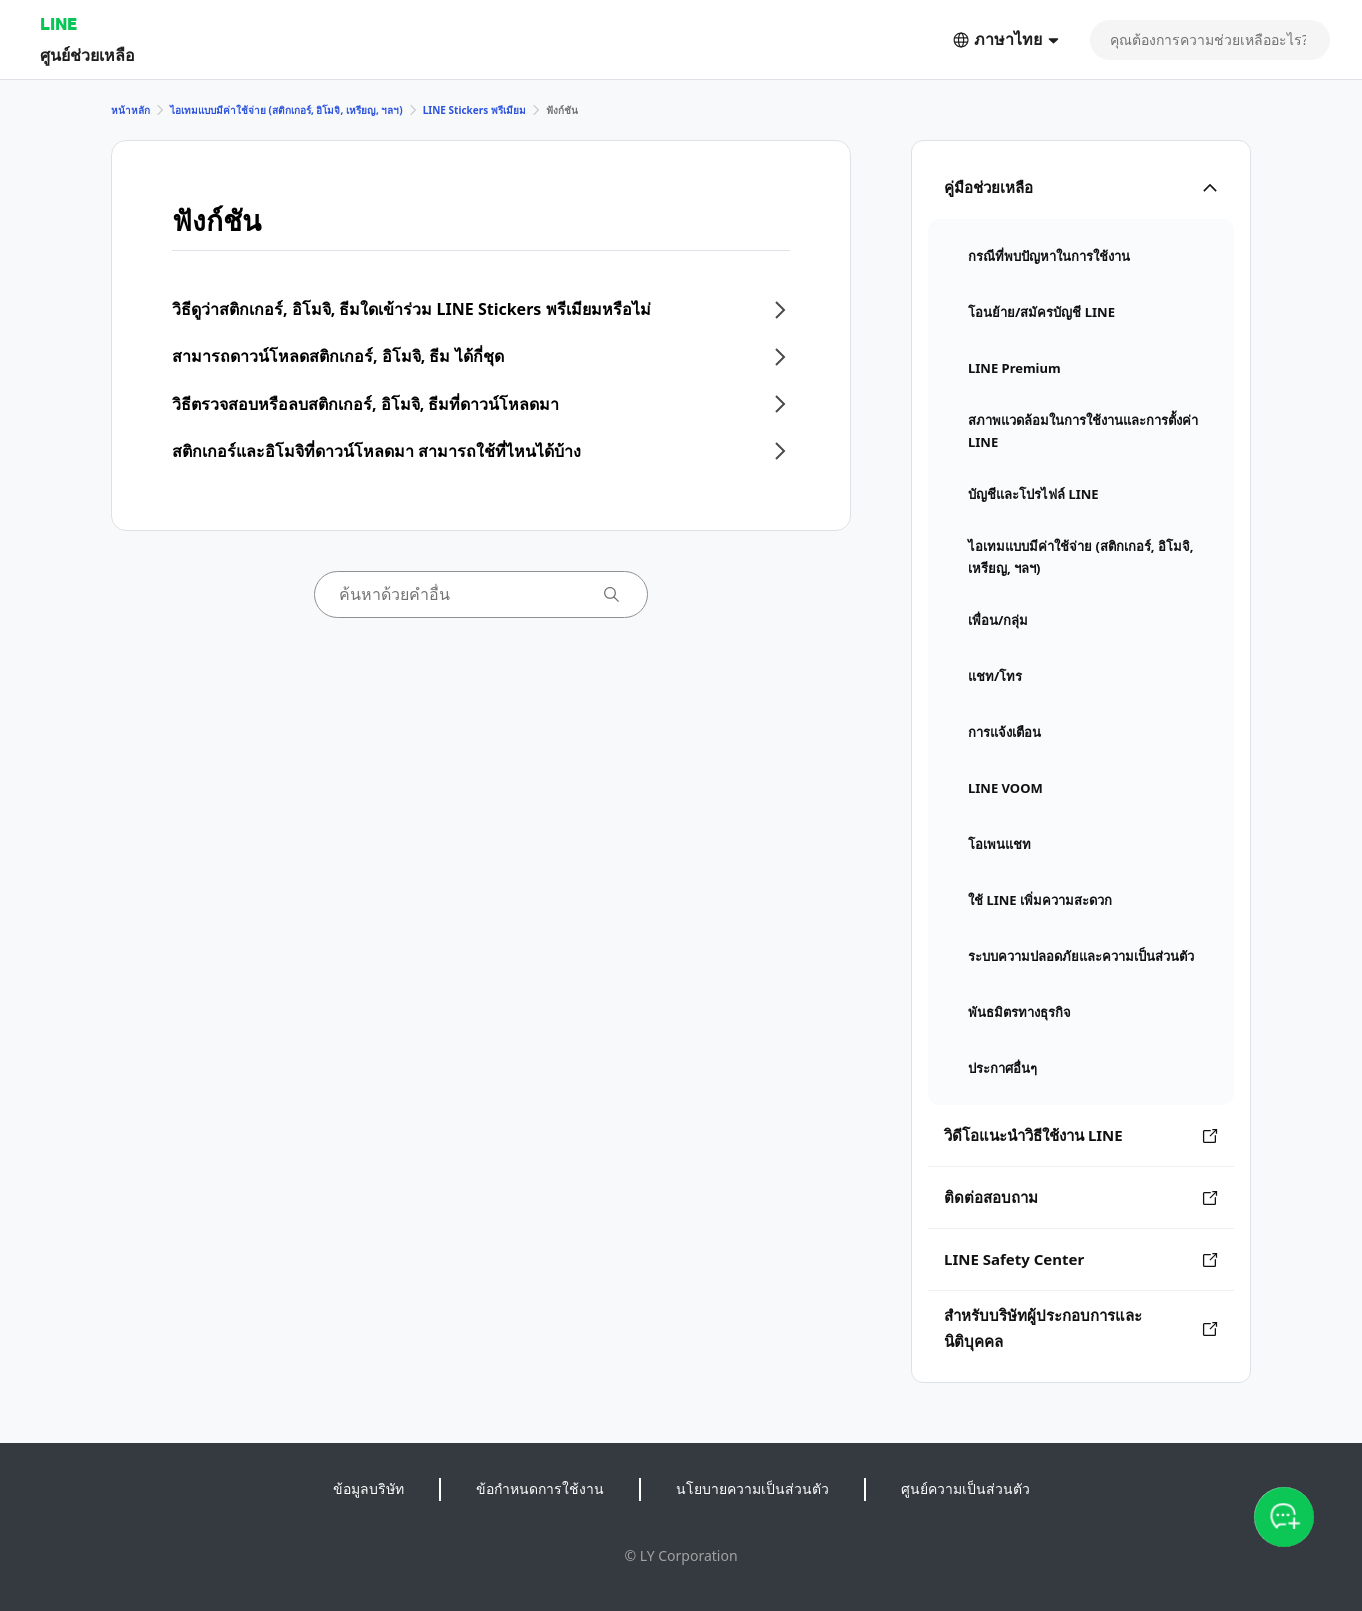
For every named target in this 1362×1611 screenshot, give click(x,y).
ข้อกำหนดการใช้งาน (540, 1488)
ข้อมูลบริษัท (368, 1488)
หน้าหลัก (130, 110)
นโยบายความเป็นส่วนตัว (752, 1488)
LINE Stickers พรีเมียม (474, 110)
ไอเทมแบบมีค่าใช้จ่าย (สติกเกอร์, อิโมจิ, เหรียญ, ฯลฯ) (286, 110)
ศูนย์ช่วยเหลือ (87, 54)
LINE (58, 23)
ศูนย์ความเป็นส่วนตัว (965, 1488)
